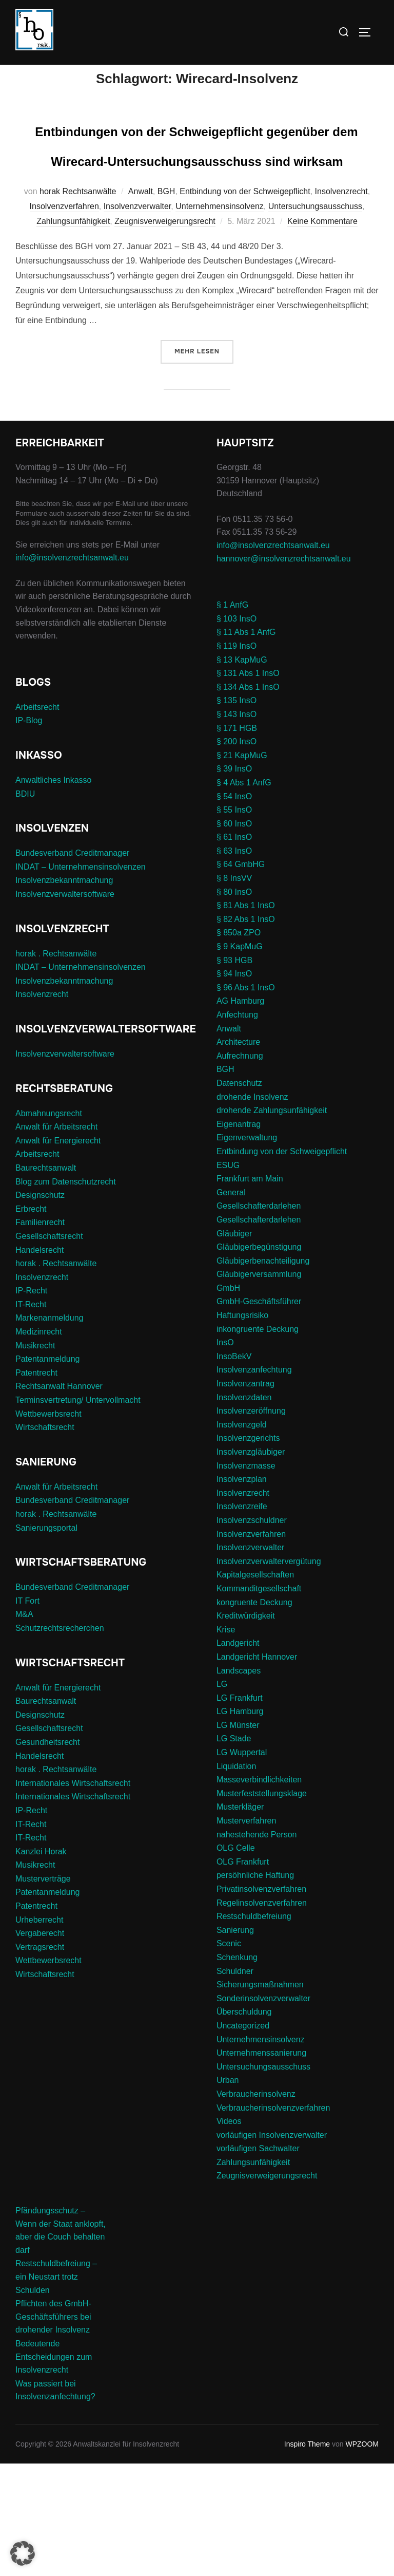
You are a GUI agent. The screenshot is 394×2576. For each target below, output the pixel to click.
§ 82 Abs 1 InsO (245, 1031)
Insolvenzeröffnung (251, 1523)
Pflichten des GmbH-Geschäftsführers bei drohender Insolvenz (53, 2429)
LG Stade (233, 1851)
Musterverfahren (246, 1933)
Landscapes (238, 1782)
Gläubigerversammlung (258, 1386)
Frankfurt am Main (249, 1291)
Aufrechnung (239, 1168)
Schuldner (234, 2083)
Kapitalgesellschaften (255, 1687)
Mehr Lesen (203, 463)
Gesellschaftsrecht (49, 1348)
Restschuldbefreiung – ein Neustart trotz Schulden (56, 2389)
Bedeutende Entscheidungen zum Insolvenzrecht (53, 2469)
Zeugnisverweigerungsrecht (164, 333)
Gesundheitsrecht (47, 1854)
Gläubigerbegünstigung (258, 1359)
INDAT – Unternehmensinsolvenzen (80, 979)
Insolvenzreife (241, 1618)
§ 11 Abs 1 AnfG (246, 744)
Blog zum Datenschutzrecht (65, 1293)
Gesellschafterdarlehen (258, 1318)
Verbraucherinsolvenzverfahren (273, 2219)
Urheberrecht (39, 2032)
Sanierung (235, 2042)
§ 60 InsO (234, 936)
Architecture (238, 1154)
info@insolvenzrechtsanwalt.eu (72, 670)
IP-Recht (31, 1403)
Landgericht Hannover (256, 1769)
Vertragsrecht (39, 2059)
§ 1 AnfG (232, 717)
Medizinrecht (38, 1444)
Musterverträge (43, 1991)
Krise (225, 1742)
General (231, 1305)
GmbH (228, 1400)
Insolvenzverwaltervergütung (268, 1673)
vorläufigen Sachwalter (258, 2261)
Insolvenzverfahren (64, 318)
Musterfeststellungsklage (261, 1906)
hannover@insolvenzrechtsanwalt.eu (284, 670)
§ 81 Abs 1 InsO (245, 1017)
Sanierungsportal (46, 1639)
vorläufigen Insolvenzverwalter (271, 2247)
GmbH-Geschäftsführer (258, 1413)
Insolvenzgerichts (248, 1550)
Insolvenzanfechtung (254, 1482)
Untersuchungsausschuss (315, 318)
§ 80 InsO (234, 1004)
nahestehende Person (256, 1947)
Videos (229, 2233)
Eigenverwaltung (246, 1250)
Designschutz (40, 1307)
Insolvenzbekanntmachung (64, 992)
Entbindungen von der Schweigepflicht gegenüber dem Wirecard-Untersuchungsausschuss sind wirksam (197, 210)
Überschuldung (244, 2124)
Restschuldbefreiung (253, 2028)
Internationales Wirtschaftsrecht (72, 1895)
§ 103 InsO (236, 731)
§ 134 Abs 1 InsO (248, 799)
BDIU (25, 906)
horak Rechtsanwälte (78, 303)
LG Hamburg (240, 1823)
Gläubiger (234, 1345)
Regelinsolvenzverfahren (261, 2014)
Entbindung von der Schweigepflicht (245, 303)
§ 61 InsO (234, 949)
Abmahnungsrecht (48, 1225)
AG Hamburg (240, 1113)
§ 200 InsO (236, 854)
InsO (225, 1455)
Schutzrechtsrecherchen (59, 1740)
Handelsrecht (39, 1362)
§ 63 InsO (234, 963)
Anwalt (140, 303)
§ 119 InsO (236, 758)
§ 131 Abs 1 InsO (248, 785)
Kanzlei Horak (41, 1964)
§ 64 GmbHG (240, 976)
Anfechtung (237, 1127)
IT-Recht (30, 1417)
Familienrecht (40, 1334)
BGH (166, 303)
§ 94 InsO (234, 1086)
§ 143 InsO (236, 826)
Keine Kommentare (322, 333)
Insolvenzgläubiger (250, 1564)
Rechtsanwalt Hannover (59, 1498)
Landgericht (238, 1755)
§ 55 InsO (234, 922)
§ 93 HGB (234, 1072)
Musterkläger (240, 1919)
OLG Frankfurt (242, 1974)
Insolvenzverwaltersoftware (64, 1006)
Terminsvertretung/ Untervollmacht (78, 1512)
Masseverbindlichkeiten (259, 1892)
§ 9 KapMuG (239, 1059)
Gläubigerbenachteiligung (262, 1373)
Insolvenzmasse (245, 1577)
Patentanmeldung (47, 1471)
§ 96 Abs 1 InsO (245, 1100)
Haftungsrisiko (242, 1427)
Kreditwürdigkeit (245, 1728)
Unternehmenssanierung (261, 2165)
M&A (24, 1726)
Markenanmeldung (49, 1430)
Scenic (228, 2056)
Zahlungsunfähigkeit (73, 333)
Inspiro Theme (307, 2556)
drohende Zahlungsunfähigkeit (271, 1222)
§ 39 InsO (234, 881)
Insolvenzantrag (245, 1496)
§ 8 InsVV (234, 990)
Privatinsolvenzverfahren (261, 2001)
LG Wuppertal (241, 1864)
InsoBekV (233, 1468)
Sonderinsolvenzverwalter (263, 2111)
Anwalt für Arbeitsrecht (56, 1239)
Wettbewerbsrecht (48, 1526)
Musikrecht (35, 1458)
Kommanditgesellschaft (258, 1701)
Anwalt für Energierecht (58, 1253)
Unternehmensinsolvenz (219, 318)
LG (221, 1796)
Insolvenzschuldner (251, 1632)
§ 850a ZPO (238, 1045)
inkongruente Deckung (257, 1441)
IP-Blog (28, 833)
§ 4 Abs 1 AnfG (243, 895)
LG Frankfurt (239, 1810)
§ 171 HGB (236, 840)
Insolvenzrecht (341, 303)
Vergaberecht (39, 2045)
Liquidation (236, 1878)
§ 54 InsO (234, 908)
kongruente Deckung (254, 1714)
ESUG (228, 1277)
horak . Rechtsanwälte (55, 1065)
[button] (22, 2553)
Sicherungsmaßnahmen (260, 2097)
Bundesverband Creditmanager (72, 965)
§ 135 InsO (236, 812)
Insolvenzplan (241, 1591)
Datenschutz (239, 1195)
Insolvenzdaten (244, 1510)
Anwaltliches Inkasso (53, 892)
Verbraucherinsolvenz (256, 2206)
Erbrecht (30, 1321)
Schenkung (237, 2069)
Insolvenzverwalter (137, 318)
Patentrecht (36, 1485)
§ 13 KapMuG (241, 771)
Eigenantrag (238, 1236)
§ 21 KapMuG (241, 867)
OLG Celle (235, 1960)
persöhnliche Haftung (255, 1987)
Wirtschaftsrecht (44, 1539)
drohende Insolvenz (252, 1209)
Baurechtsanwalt (45, 1280)
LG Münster (238, 1837)
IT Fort (27, 1713)
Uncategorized (242, 2138)
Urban (227, 2192)
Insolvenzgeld (241, 1537)
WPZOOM (362, 2556)
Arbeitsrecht (37, 819)
